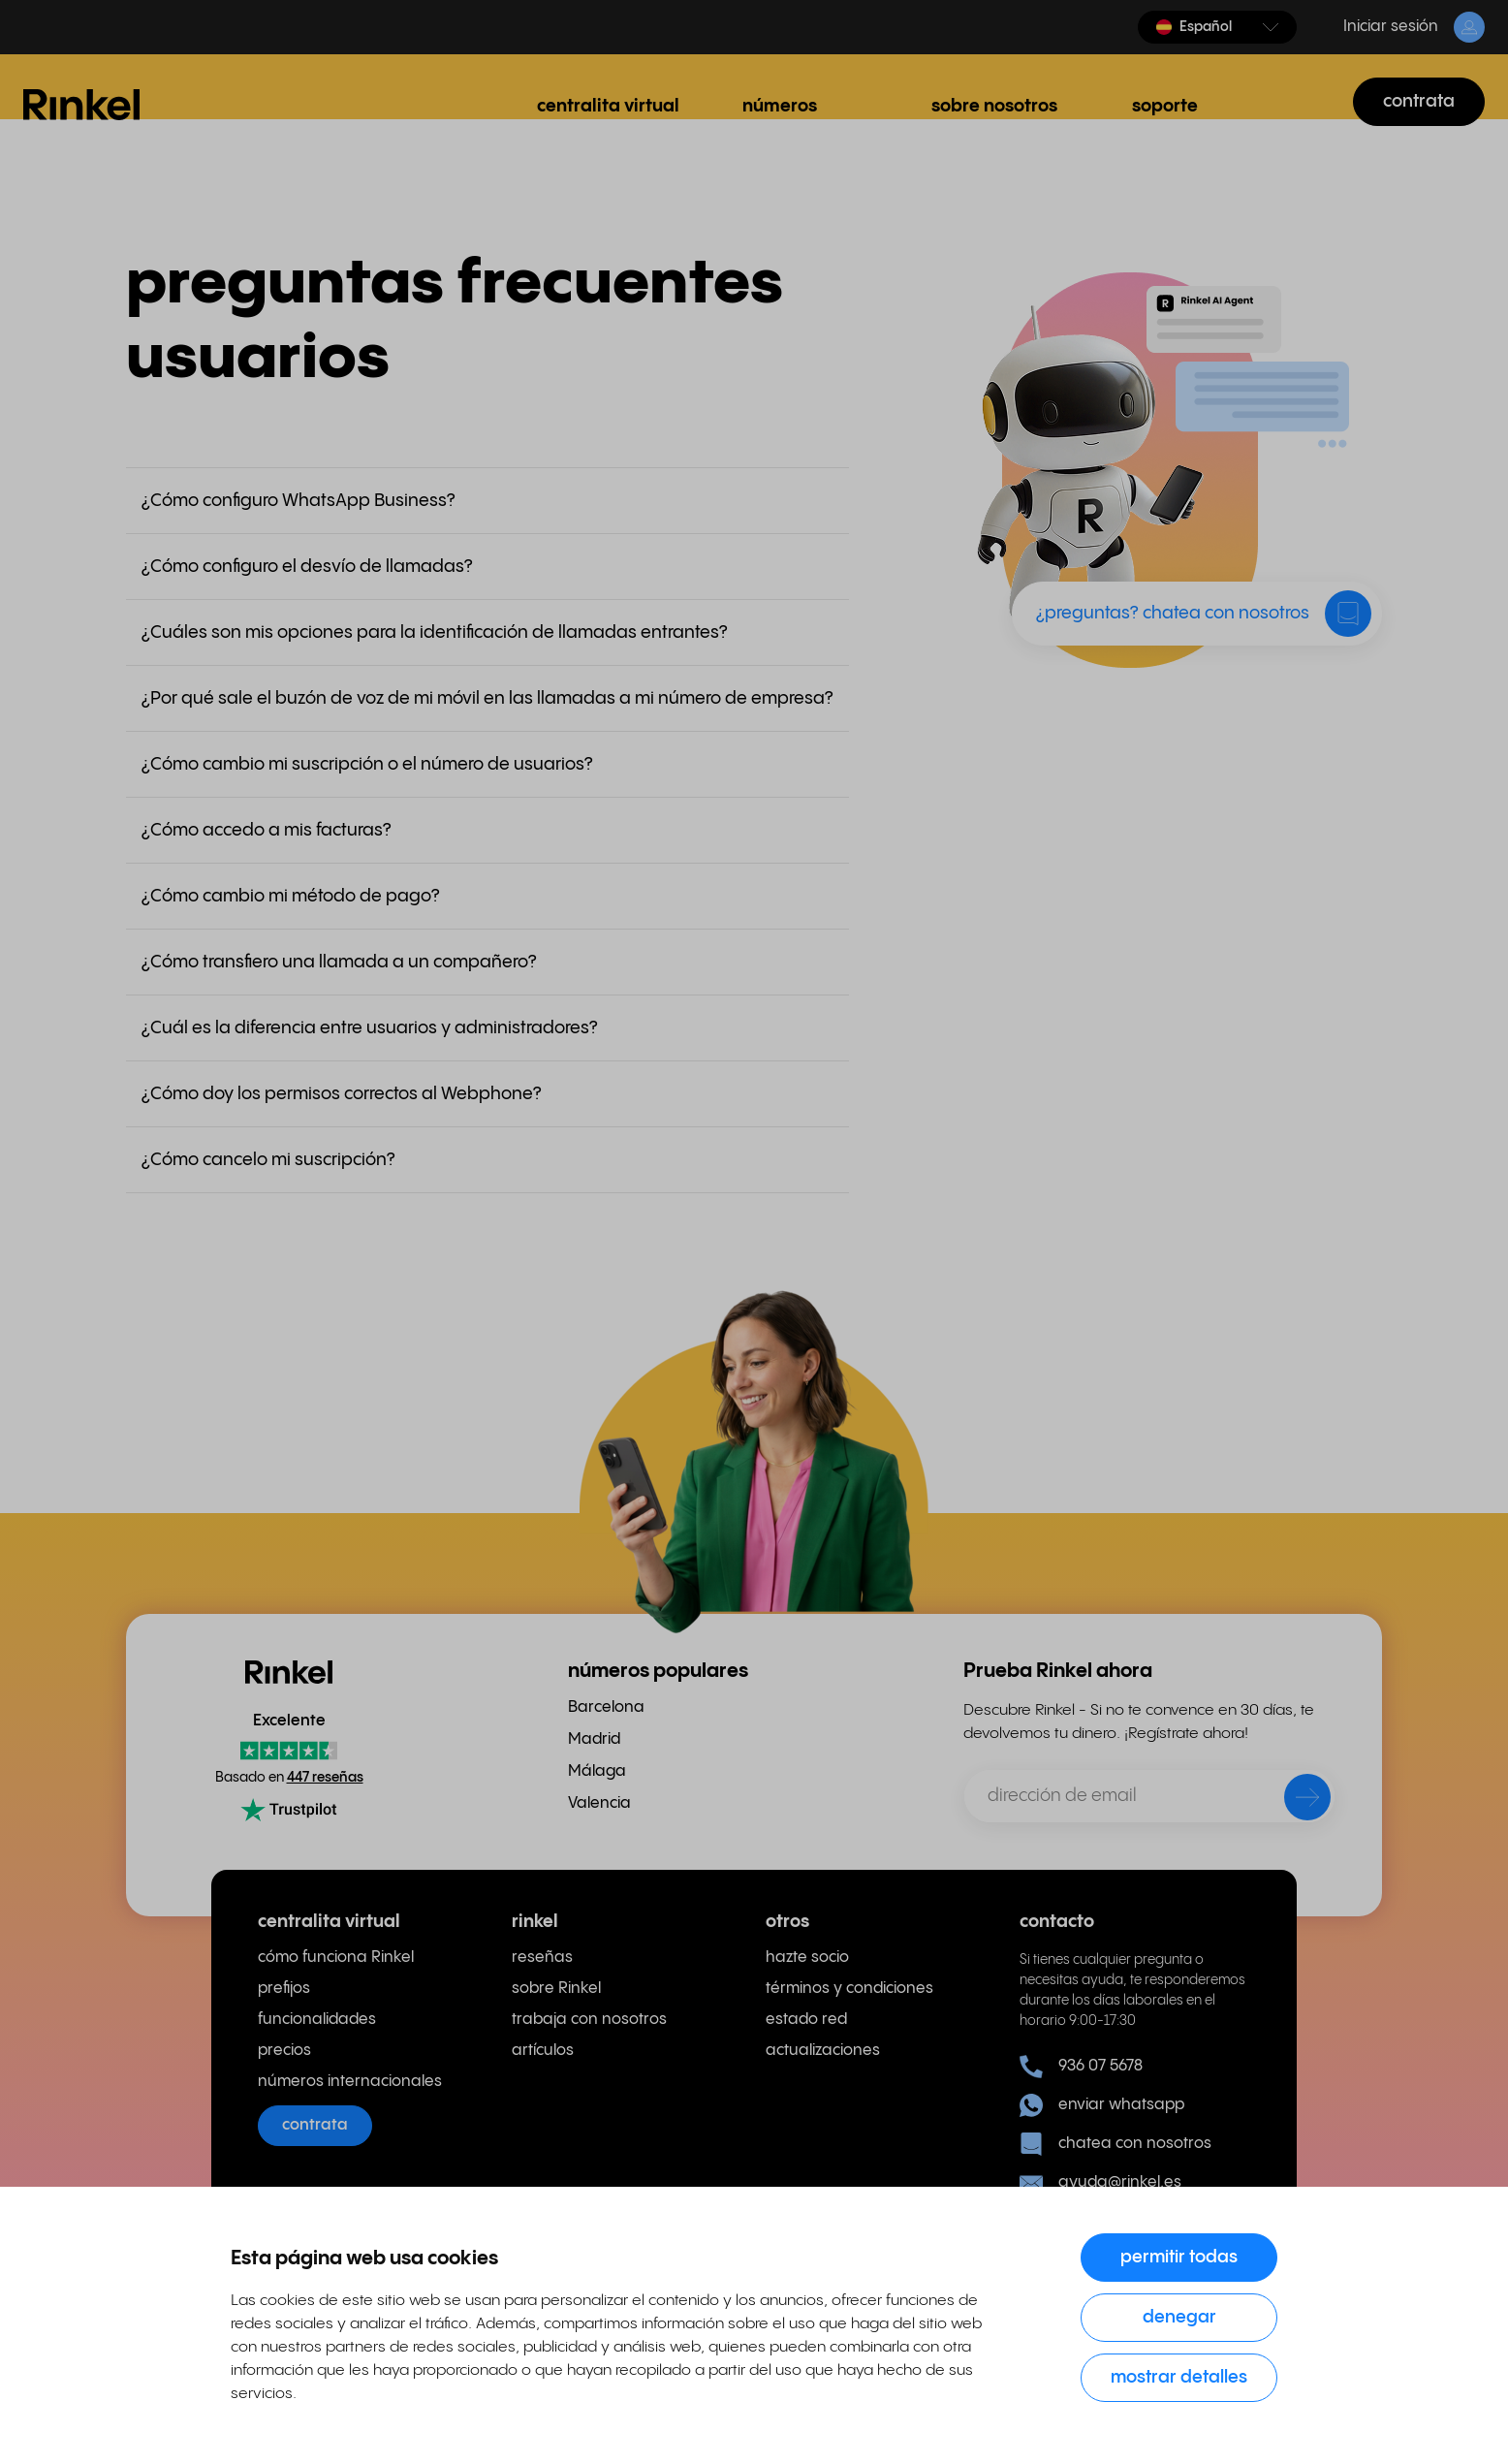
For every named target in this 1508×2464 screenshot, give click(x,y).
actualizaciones (823, 2050)
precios (284, 2050)
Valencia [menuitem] (599, 1803)
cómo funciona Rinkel (336, 1957)
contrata (1419, 101)
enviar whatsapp (1102, 2105)
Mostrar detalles (1179, 2377)
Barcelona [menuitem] (606, 1707)
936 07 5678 (1081, 2066)
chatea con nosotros (1115, 2144)
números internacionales (350, 2081)
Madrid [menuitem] (594, 1739)
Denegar (1179, 2317)
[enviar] (1294, 1801)
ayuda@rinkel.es (1100, 2183)
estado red (806, 2019)
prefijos (284, 1988)
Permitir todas (1179, 2257)
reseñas (542, 1957)
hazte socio (807, 1957)
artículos (543, 2050)
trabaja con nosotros (589, 2019)
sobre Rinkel (556, 1988)
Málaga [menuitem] (597, 1771)
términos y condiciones (849, 1988)
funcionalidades (317, 2019)
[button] (1217, 27)
